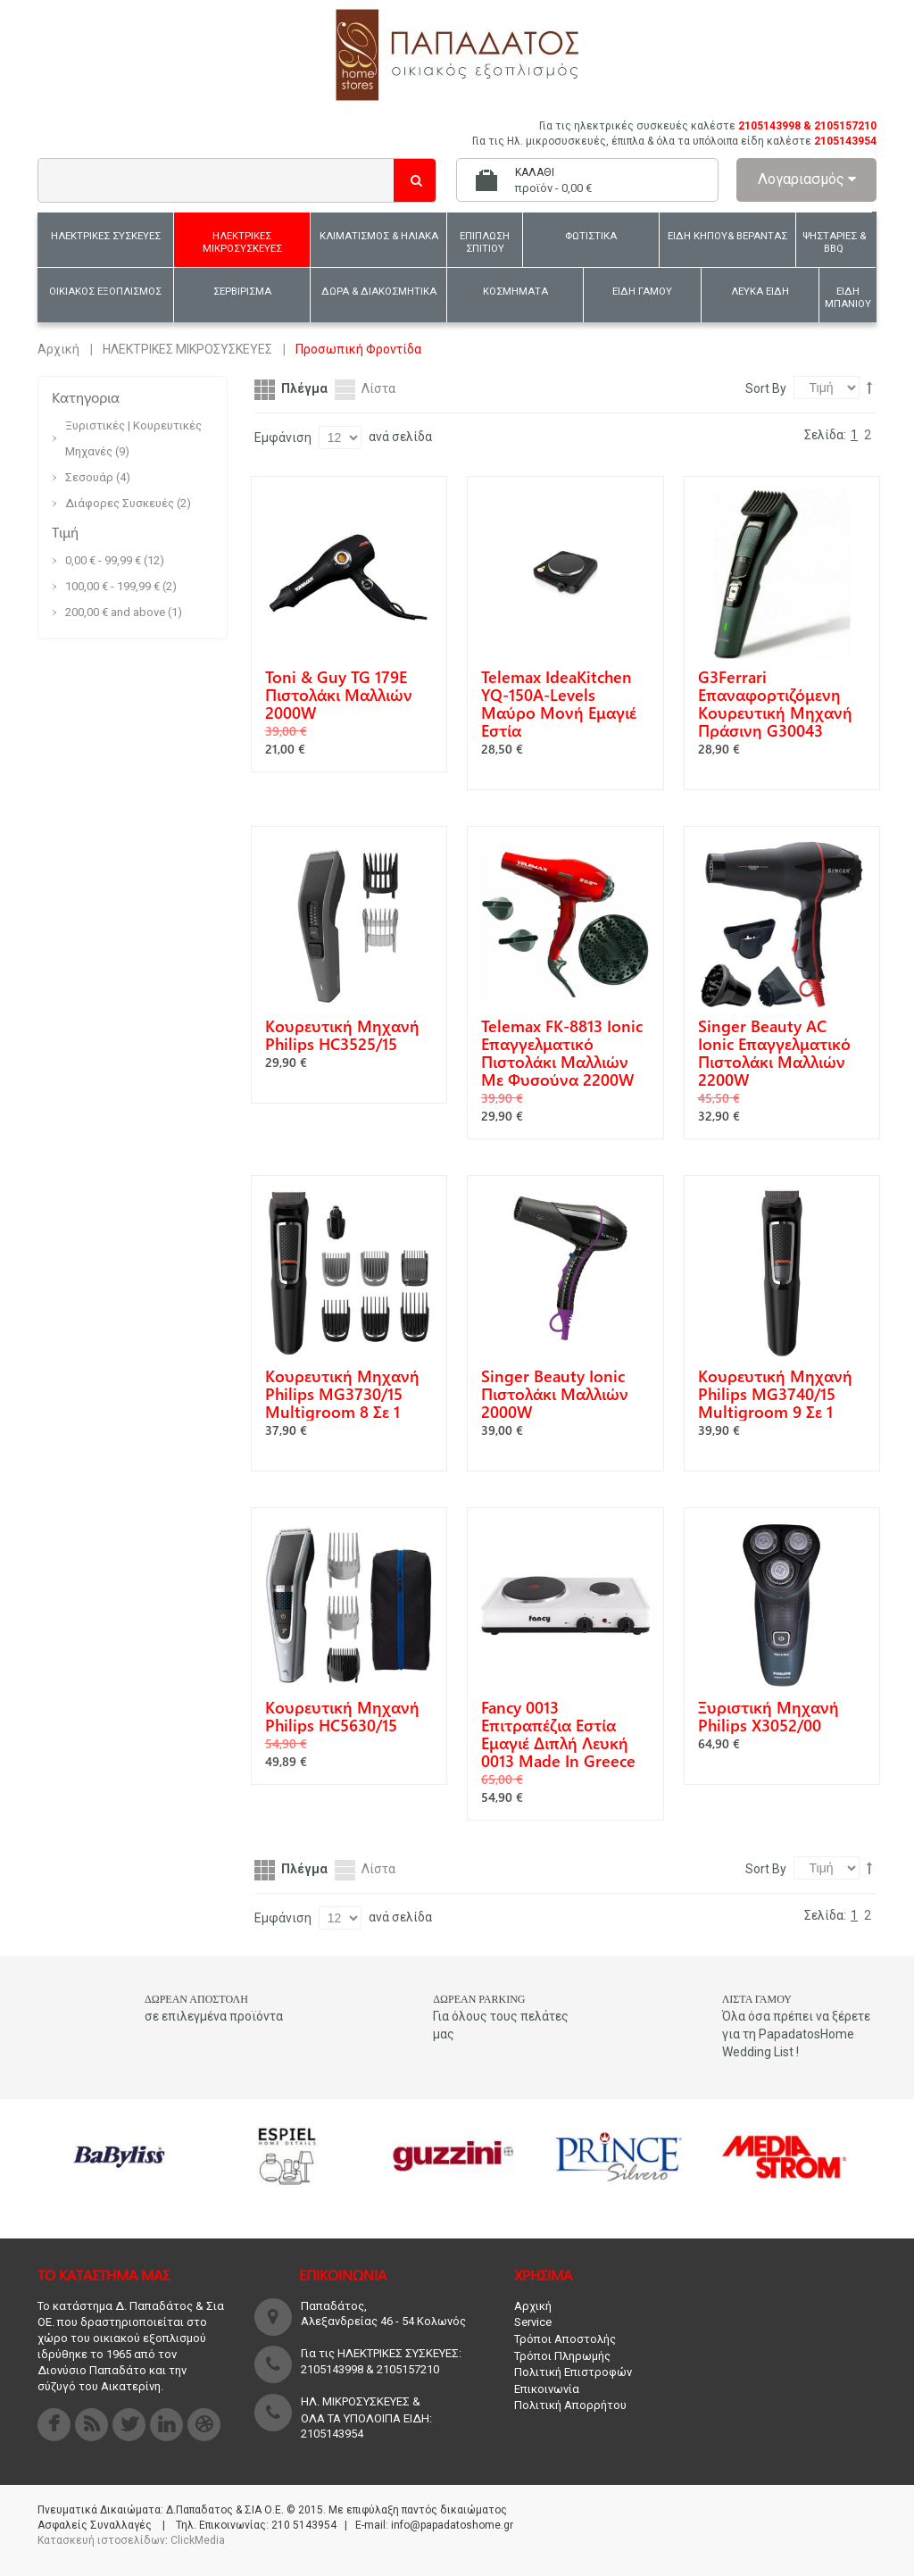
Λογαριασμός (807, 179)
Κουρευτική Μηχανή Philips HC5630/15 (342, 1716)
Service (533, 2322)
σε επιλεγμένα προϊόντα (214, 2016)
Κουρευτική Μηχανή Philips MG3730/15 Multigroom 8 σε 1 (342, 1393)
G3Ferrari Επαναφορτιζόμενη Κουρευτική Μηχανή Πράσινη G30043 (775, 703)
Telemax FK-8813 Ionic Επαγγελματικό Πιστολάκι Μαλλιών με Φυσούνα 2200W (562, 1052)
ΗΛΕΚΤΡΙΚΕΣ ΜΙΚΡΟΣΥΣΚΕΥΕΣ (187, 349)
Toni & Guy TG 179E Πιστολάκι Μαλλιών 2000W (338, 694)
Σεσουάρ (89, 477)
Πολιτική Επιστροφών (573, 2372)
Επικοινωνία (546, 2389)
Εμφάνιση (283, 437)
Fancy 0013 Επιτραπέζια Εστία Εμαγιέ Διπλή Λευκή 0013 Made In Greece (558, 1734)
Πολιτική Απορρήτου (570, 2405)
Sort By (765, 388)
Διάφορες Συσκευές (121, 503)
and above (115, 612)
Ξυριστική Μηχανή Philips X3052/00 (768, 1716)
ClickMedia (197, 2540)
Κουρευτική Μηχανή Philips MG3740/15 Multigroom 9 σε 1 (775, 1393)
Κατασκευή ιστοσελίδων (101, 2540)
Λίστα (378, 388)
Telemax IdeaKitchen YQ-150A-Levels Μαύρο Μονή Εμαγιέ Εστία (558, 703)
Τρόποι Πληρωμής (562, 2356)
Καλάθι (534, 172)
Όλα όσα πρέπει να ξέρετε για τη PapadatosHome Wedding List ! (796, 2034)
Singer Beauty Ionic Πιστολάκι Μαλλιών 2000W (554, 1393)
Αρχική (58, 349)
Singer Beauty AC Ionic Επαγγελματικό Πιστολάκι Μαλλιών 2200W (774, 1052)
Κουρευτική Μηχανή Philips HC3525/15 (342, 1035)
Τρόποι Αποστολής (565, 2339)
